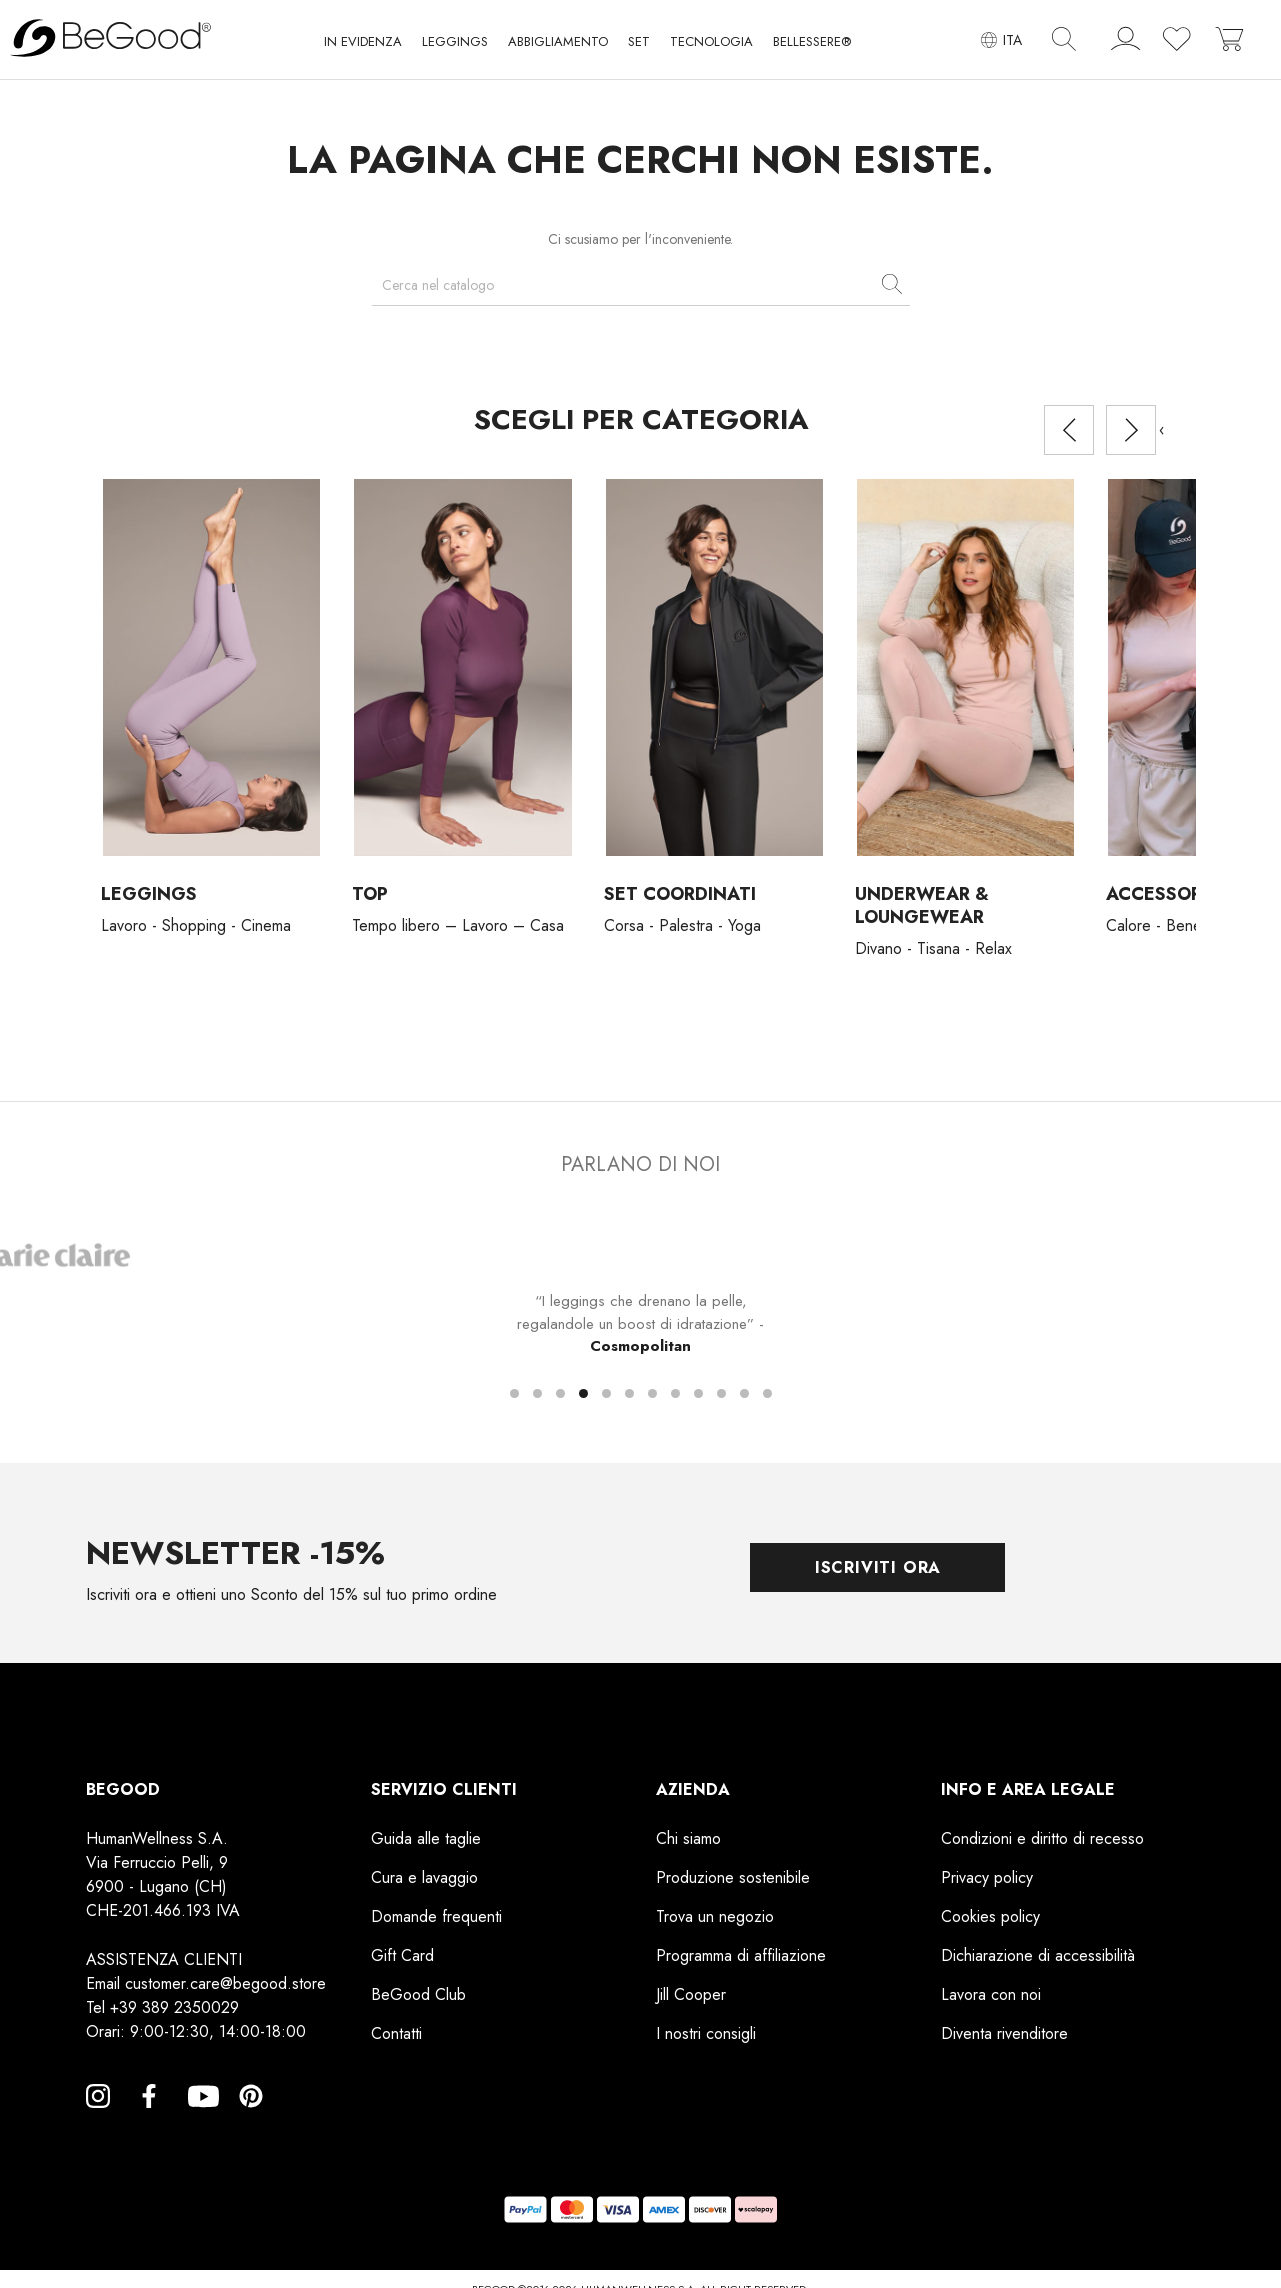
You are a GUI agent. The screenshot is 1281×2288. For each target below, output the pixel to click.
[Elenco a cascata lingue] (1001, 39)
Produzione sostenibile (733, 1877)
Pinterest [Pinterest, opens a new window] (251, 2120)
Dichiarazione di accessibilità (1038, 1955)
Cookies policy (990, 1916)
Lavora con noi (991, 1994)
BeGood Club (418, 1994)
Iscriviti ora (878, 1567)
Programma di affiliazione (741, 1955)
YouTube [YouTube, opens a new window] (200, 2120)
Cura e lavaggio (424, 1877)
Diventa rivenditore (1004, 2033)
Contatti (396, 2033)
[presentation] (1069, 430)
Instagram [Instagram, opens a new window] (98, 2120)
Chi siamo (688, 1838)
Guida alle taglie (426, 1838)
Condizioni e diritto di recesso (1042, 1838)
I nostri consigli (706, 2033)
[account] (1126, 42)
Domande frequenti (436, 1916)
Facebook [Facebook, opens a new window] (149, 2120)
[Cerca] (641, 286)
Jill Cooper (691, 1994)
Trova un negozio (715, 1916)
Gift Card (402, 1955)
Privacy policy (987, 1877)
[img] (1064, 39)
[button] (363, 46)
